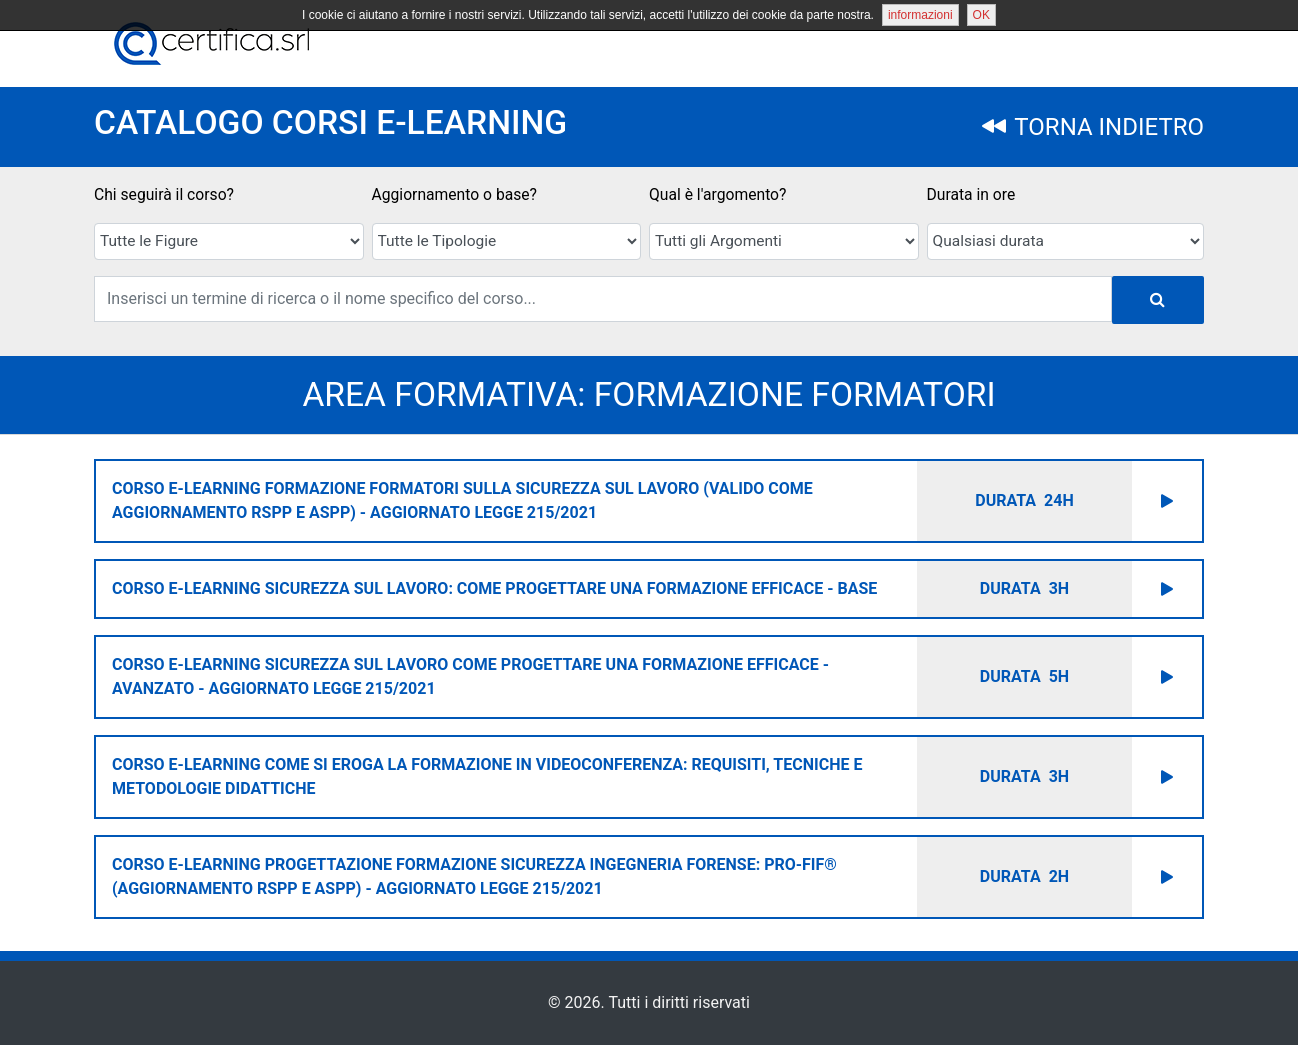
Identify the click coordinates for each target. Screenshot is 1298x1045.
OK (981, 15)
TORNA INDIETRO (1093, 127)
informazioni (920, 15)
